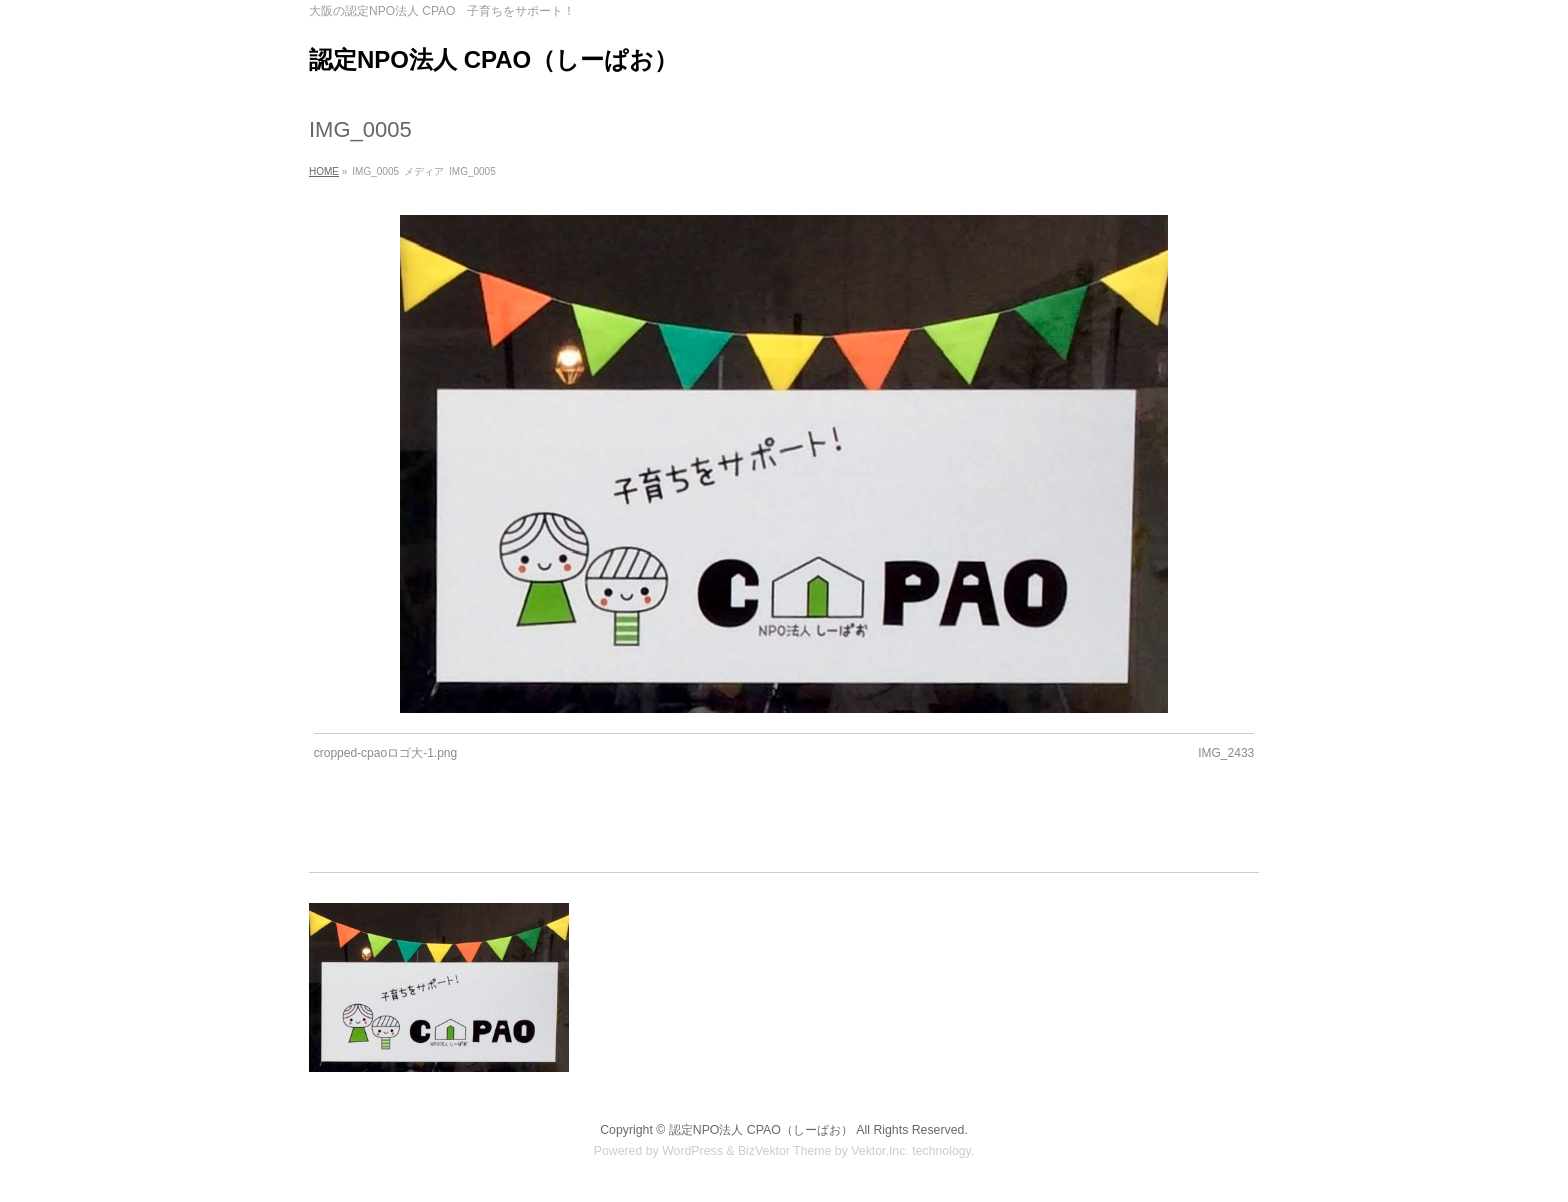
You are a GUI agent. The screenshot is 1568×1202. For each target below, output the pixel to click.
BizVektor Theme (785, 1151)
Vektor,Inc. (880, 1151)
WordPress (692, 1151)
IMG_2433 (1226, 753)
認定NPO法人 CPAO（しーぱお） (493, 59)
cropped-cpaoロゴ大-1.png (385, 753)
